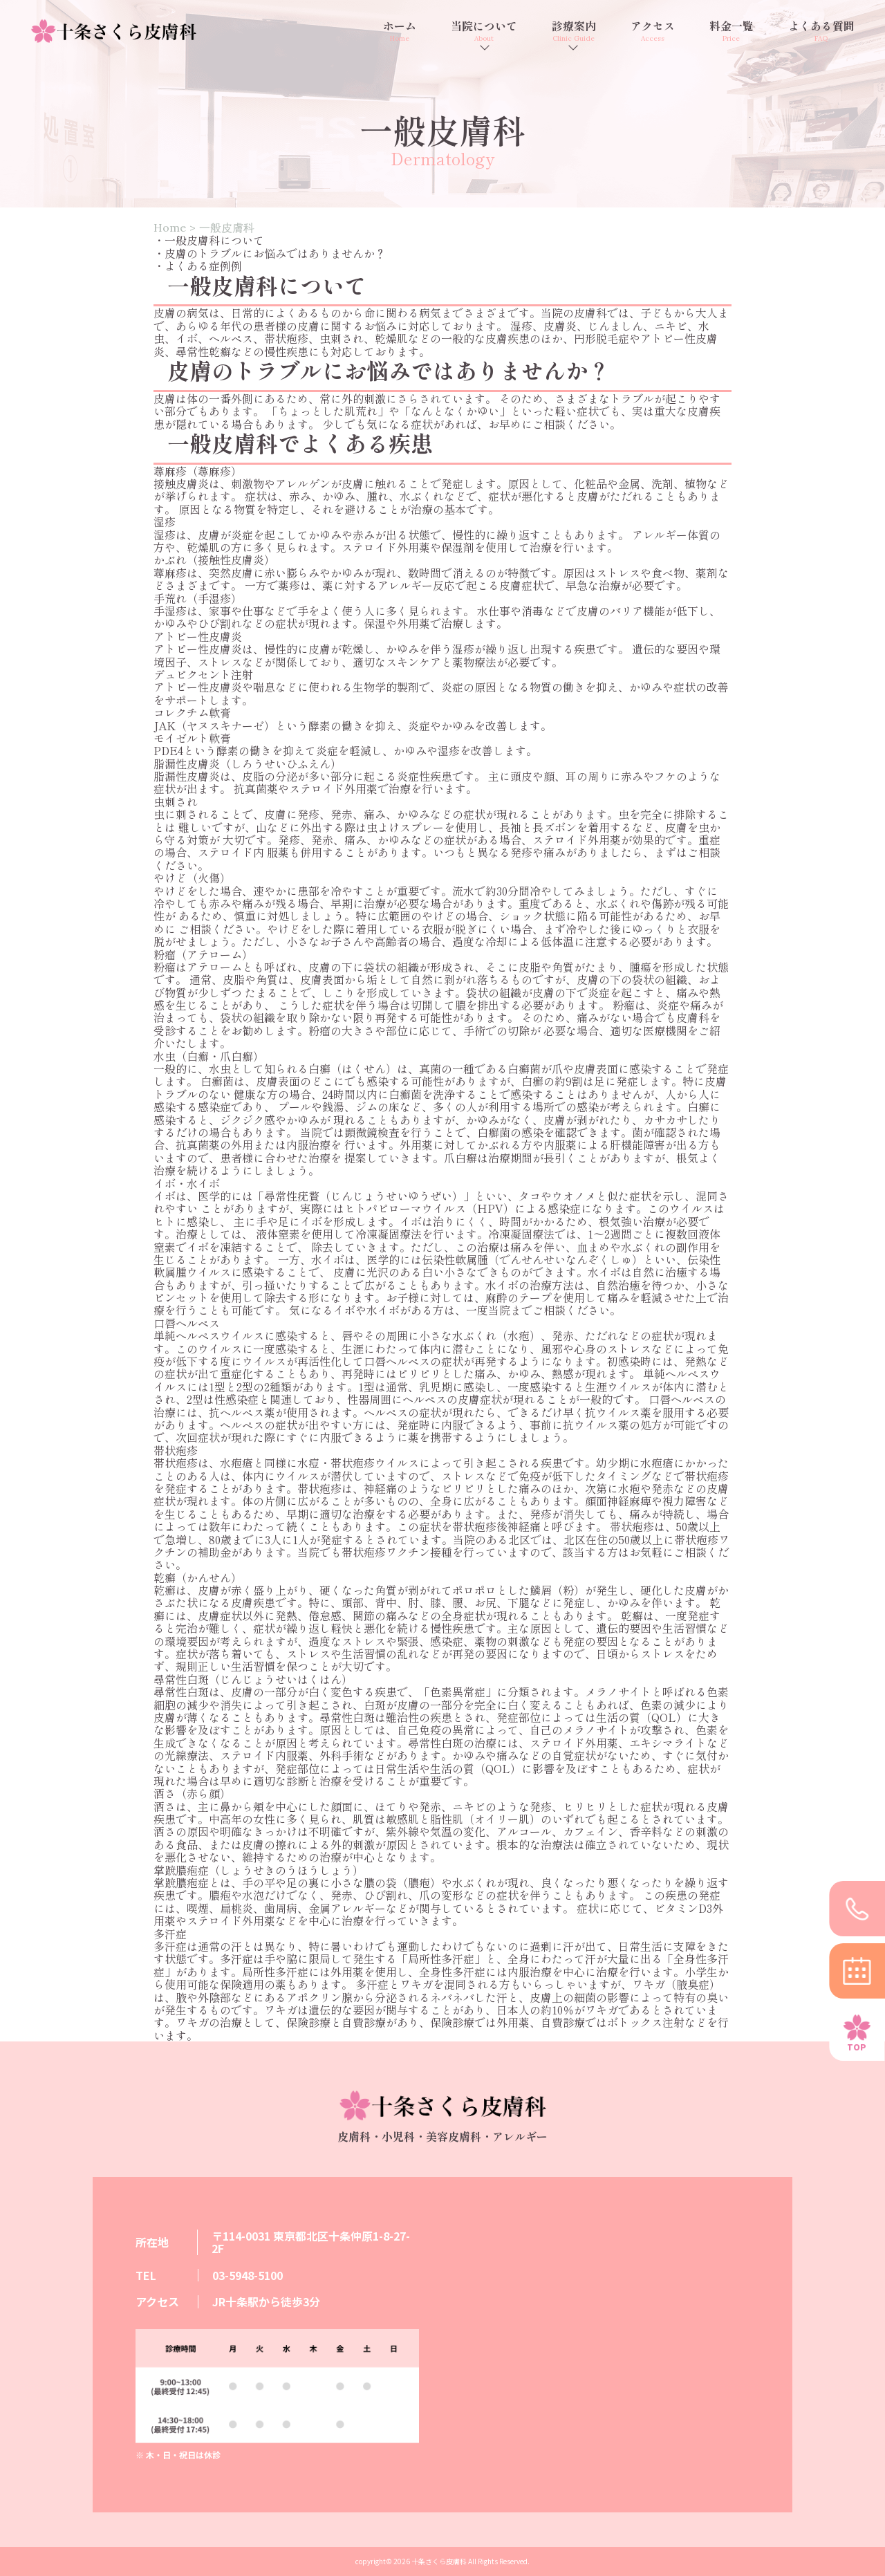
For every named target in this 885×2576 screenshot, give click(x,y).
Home (169, 227)
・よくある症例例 (197, 265)
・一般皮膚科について (208, 240)
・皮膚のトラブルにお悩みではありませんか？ (269, 253)
